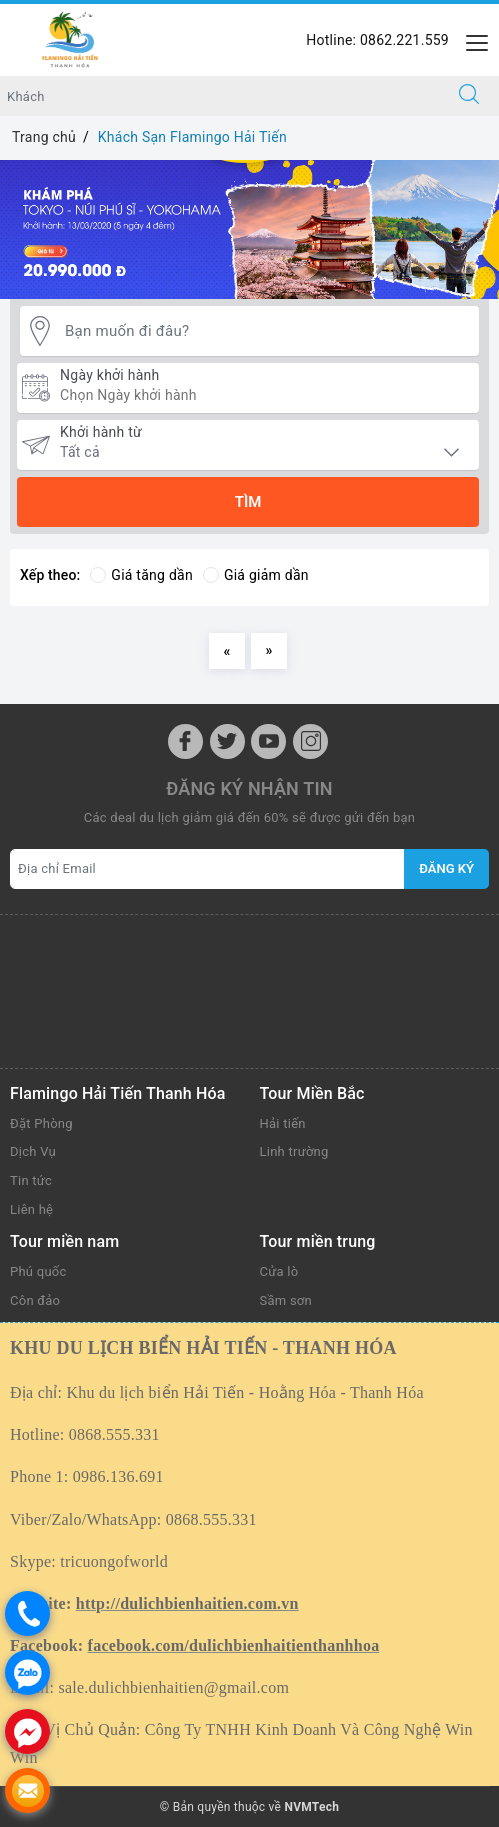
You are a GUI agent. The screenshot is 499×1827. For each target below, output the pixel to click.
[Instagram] (310, 741)
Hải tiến (283, 1123)
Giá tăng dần (141, 575)
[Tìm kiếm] (469, 96)
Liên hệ (31, 1209)
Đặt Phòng (41, 1123)
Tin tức (31, 1180)
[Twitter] (227, 741)
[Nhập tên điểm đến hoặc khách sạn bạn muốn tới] (220, 96)
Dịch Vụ (33, 1151)
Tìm (248, 502)
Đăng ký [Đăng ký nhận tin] (446, 868)
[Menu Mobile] (471, 40)
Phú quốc (38, 1271)
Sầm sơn (286, 1300)
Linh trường (294, 1151)
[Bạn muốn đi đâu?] (267, 331)
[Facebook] (185, 741)
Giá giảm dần (256, 575)
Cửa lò (279, 1271)
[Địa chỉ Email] (207, 869)
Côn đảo (35, 1300)
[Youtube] (268, 741)
